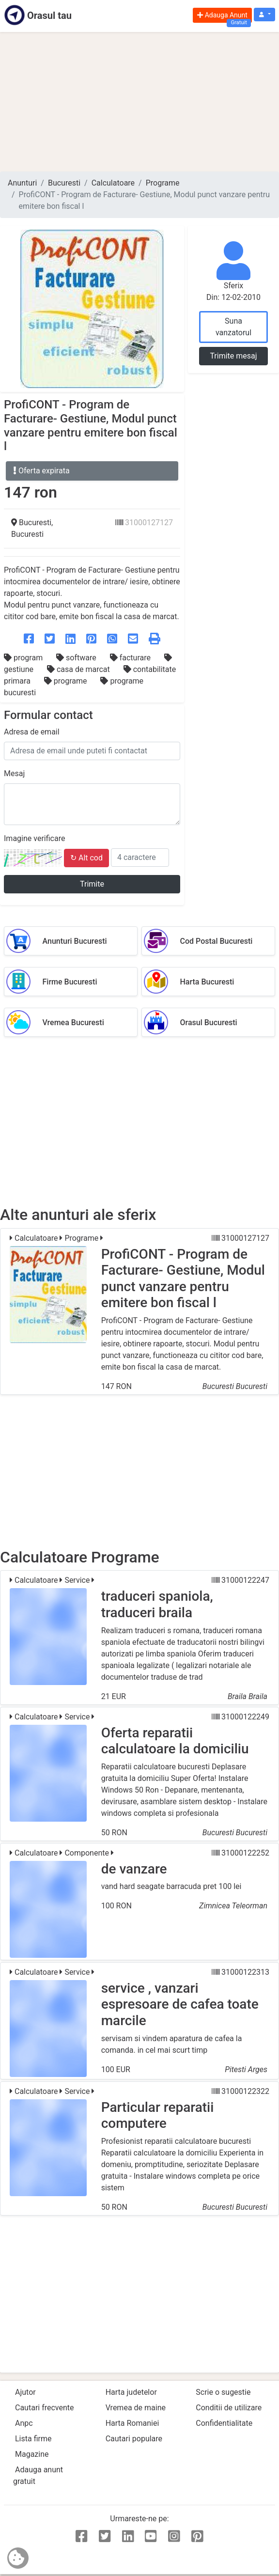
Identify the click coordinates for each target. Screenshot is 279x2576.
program (24, 657)
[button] (264, 15)
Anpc (24, 2423)
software (77, 657)
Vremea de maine (136, 2407)
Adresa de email (32, 731)
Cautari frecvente (44, 2407)
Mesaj (14, 773)
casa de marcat (79, 669)
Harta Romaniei (132, 2423)
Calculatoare (113, 182)
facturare (131, 657)
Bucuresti (64, 182)
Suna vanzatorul (233, 326)
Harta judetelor (131, 2392)
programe (66, 681)
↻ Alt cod (86, 857)
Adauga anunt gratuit (38, 2475)
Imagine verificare (34, 838)
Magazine (32, 2454)
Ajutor (25, 2392)
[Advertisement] (139, 102)
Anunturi (22, 182)
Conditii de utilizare (229, 2407)
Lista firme (33, 2438)
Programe (163, 182)
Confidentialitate (224, 2423)
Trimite (92, 884)
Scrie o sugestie (223, 2392)
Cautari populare (134, 2438)
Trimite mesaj (233, 355)
